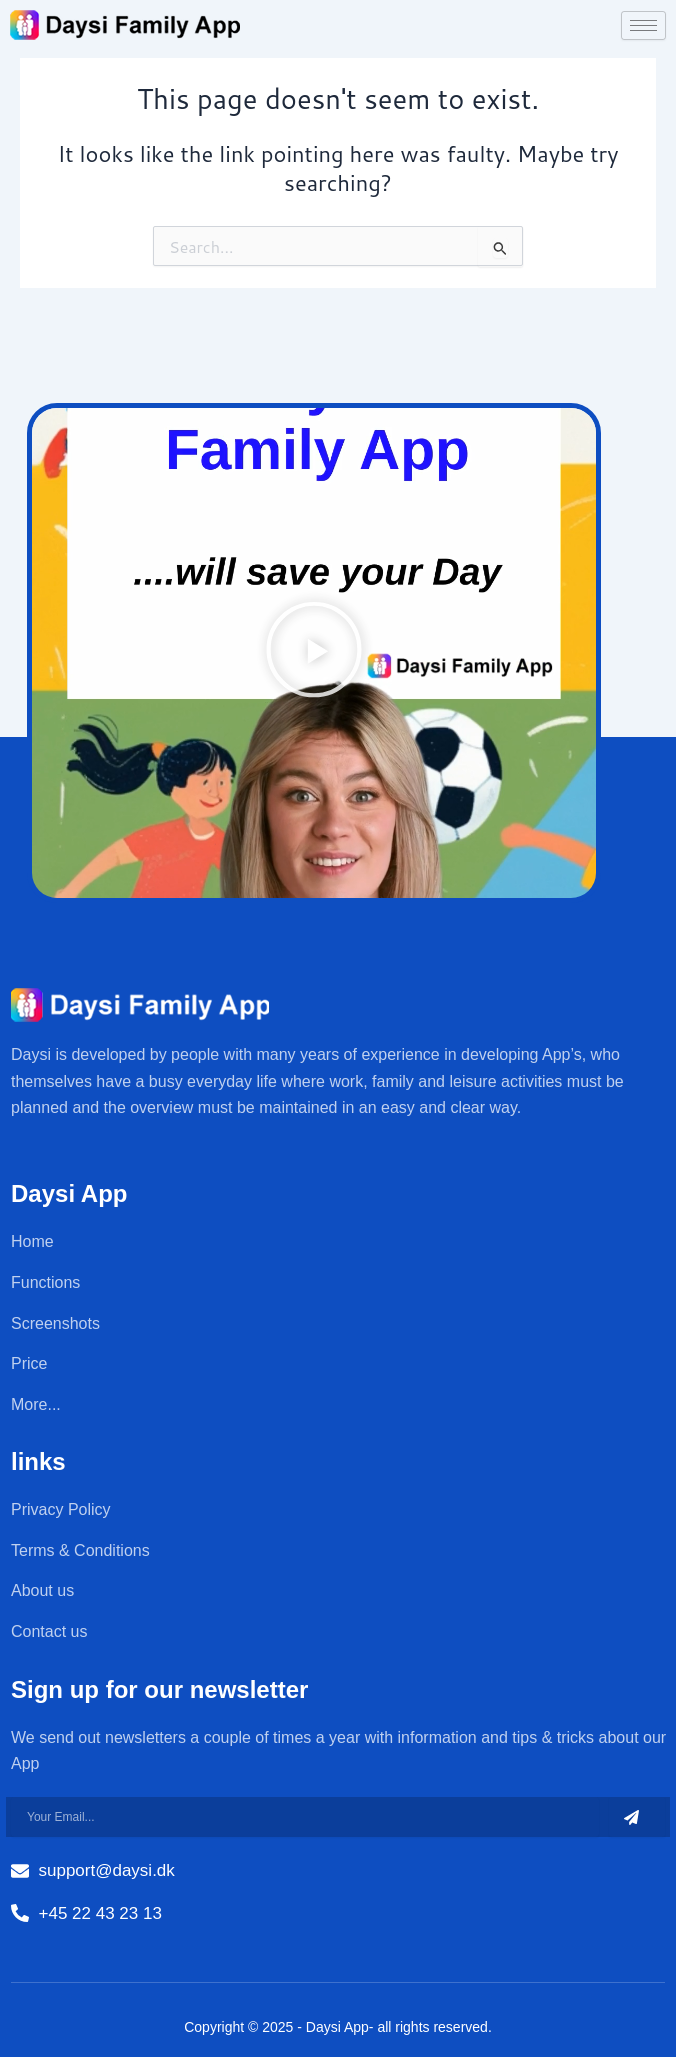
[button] (314, 653)
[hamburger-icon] (643, 25)
